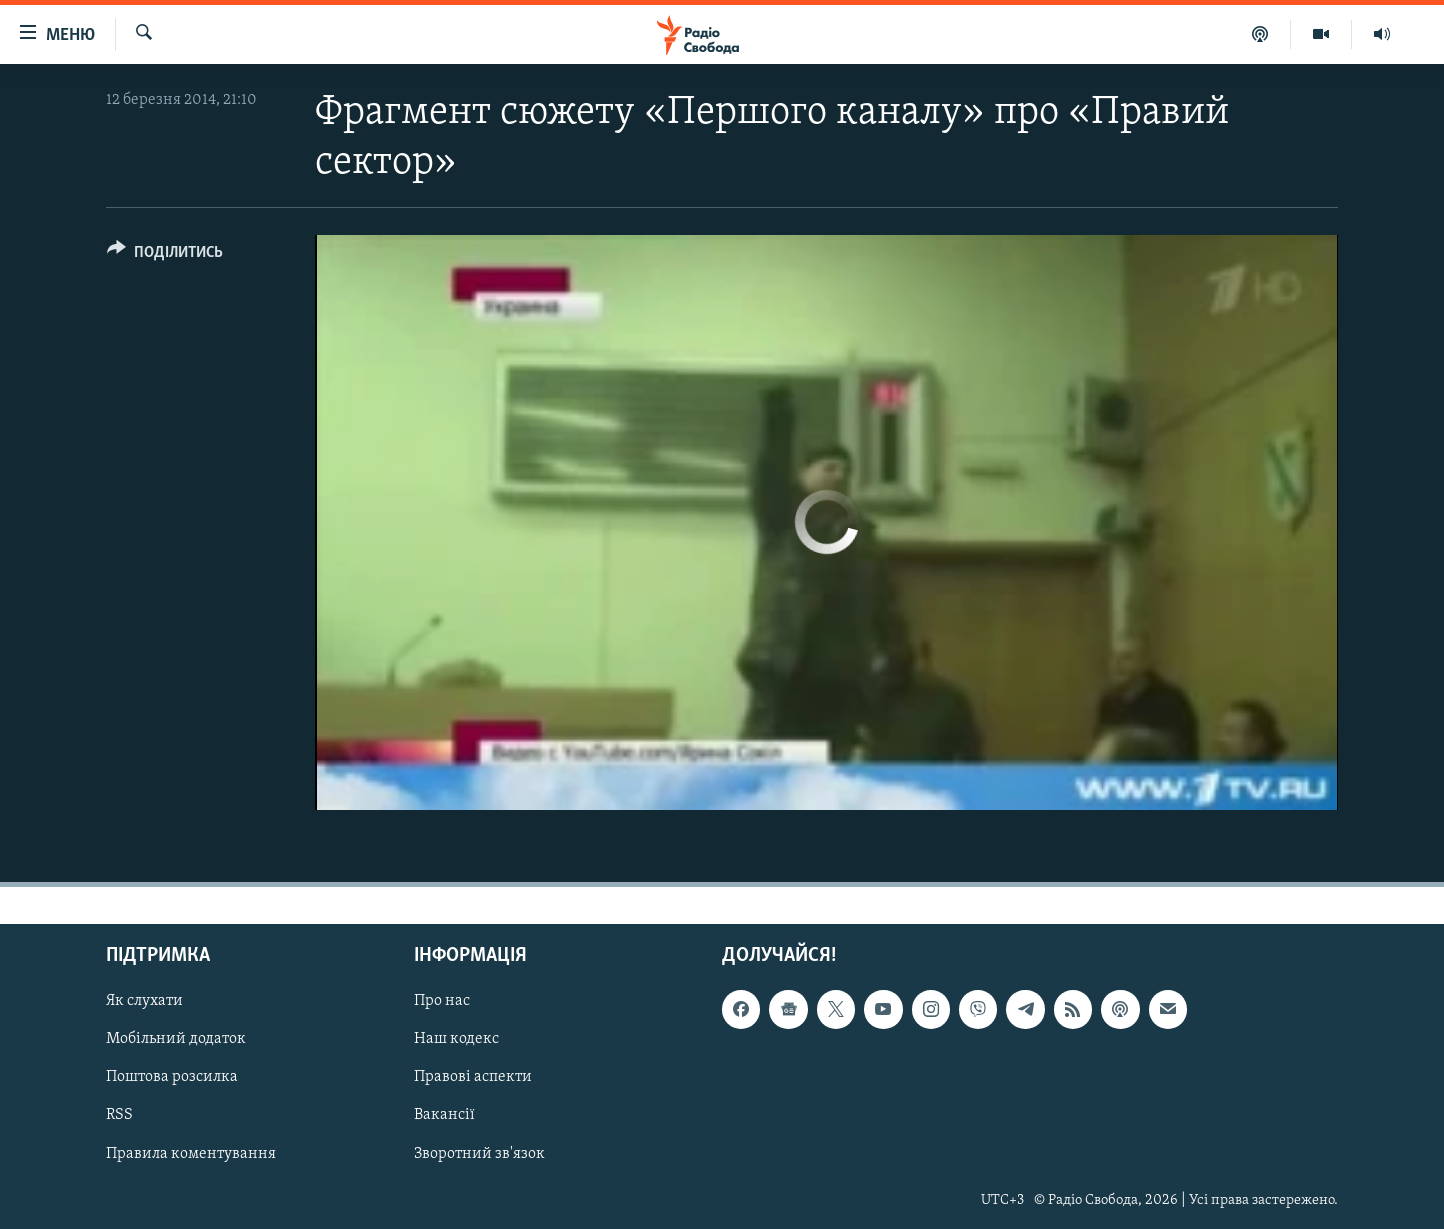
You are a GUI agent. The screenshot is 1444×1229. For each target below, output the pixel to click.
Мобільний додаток (176, 1039)
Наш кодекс (456, 1039)
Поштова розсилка (172, 1077)
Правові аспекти (473, 1077)
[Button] (165, 255)
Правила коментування (191, 1153)
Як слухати (144, 1001)
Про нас (442, 1001)
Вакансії (444, 1115)
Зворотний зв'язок (479, 1153)
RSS (119, 1115)
